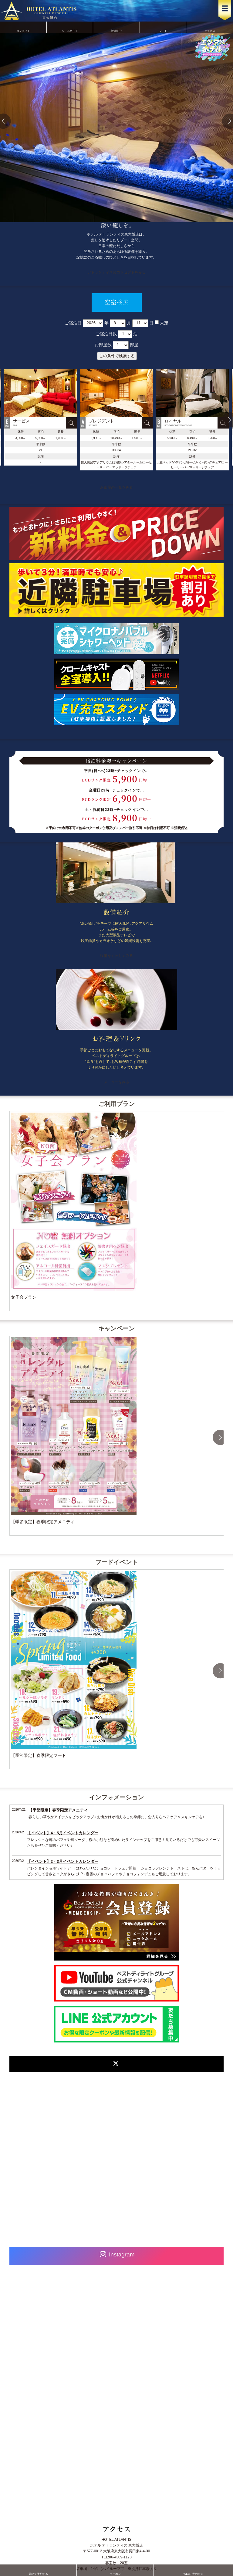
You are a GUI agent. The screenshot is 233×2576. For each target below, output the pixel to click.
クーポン (115, 2569)
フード (163, 27)
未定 (164, 322)
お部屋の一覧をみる (116, 487)
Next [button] (220, 1437)
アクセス (209, 27)
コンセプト (23, 27)
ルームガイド (70, 27)
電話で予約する (38, 2569)
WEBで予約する (193, 2569)
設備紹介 (116, 27)
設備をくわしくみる (116, 956)
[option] (116, 419)
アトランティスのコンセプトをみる (116, 272)
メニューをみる (116, 1082)
